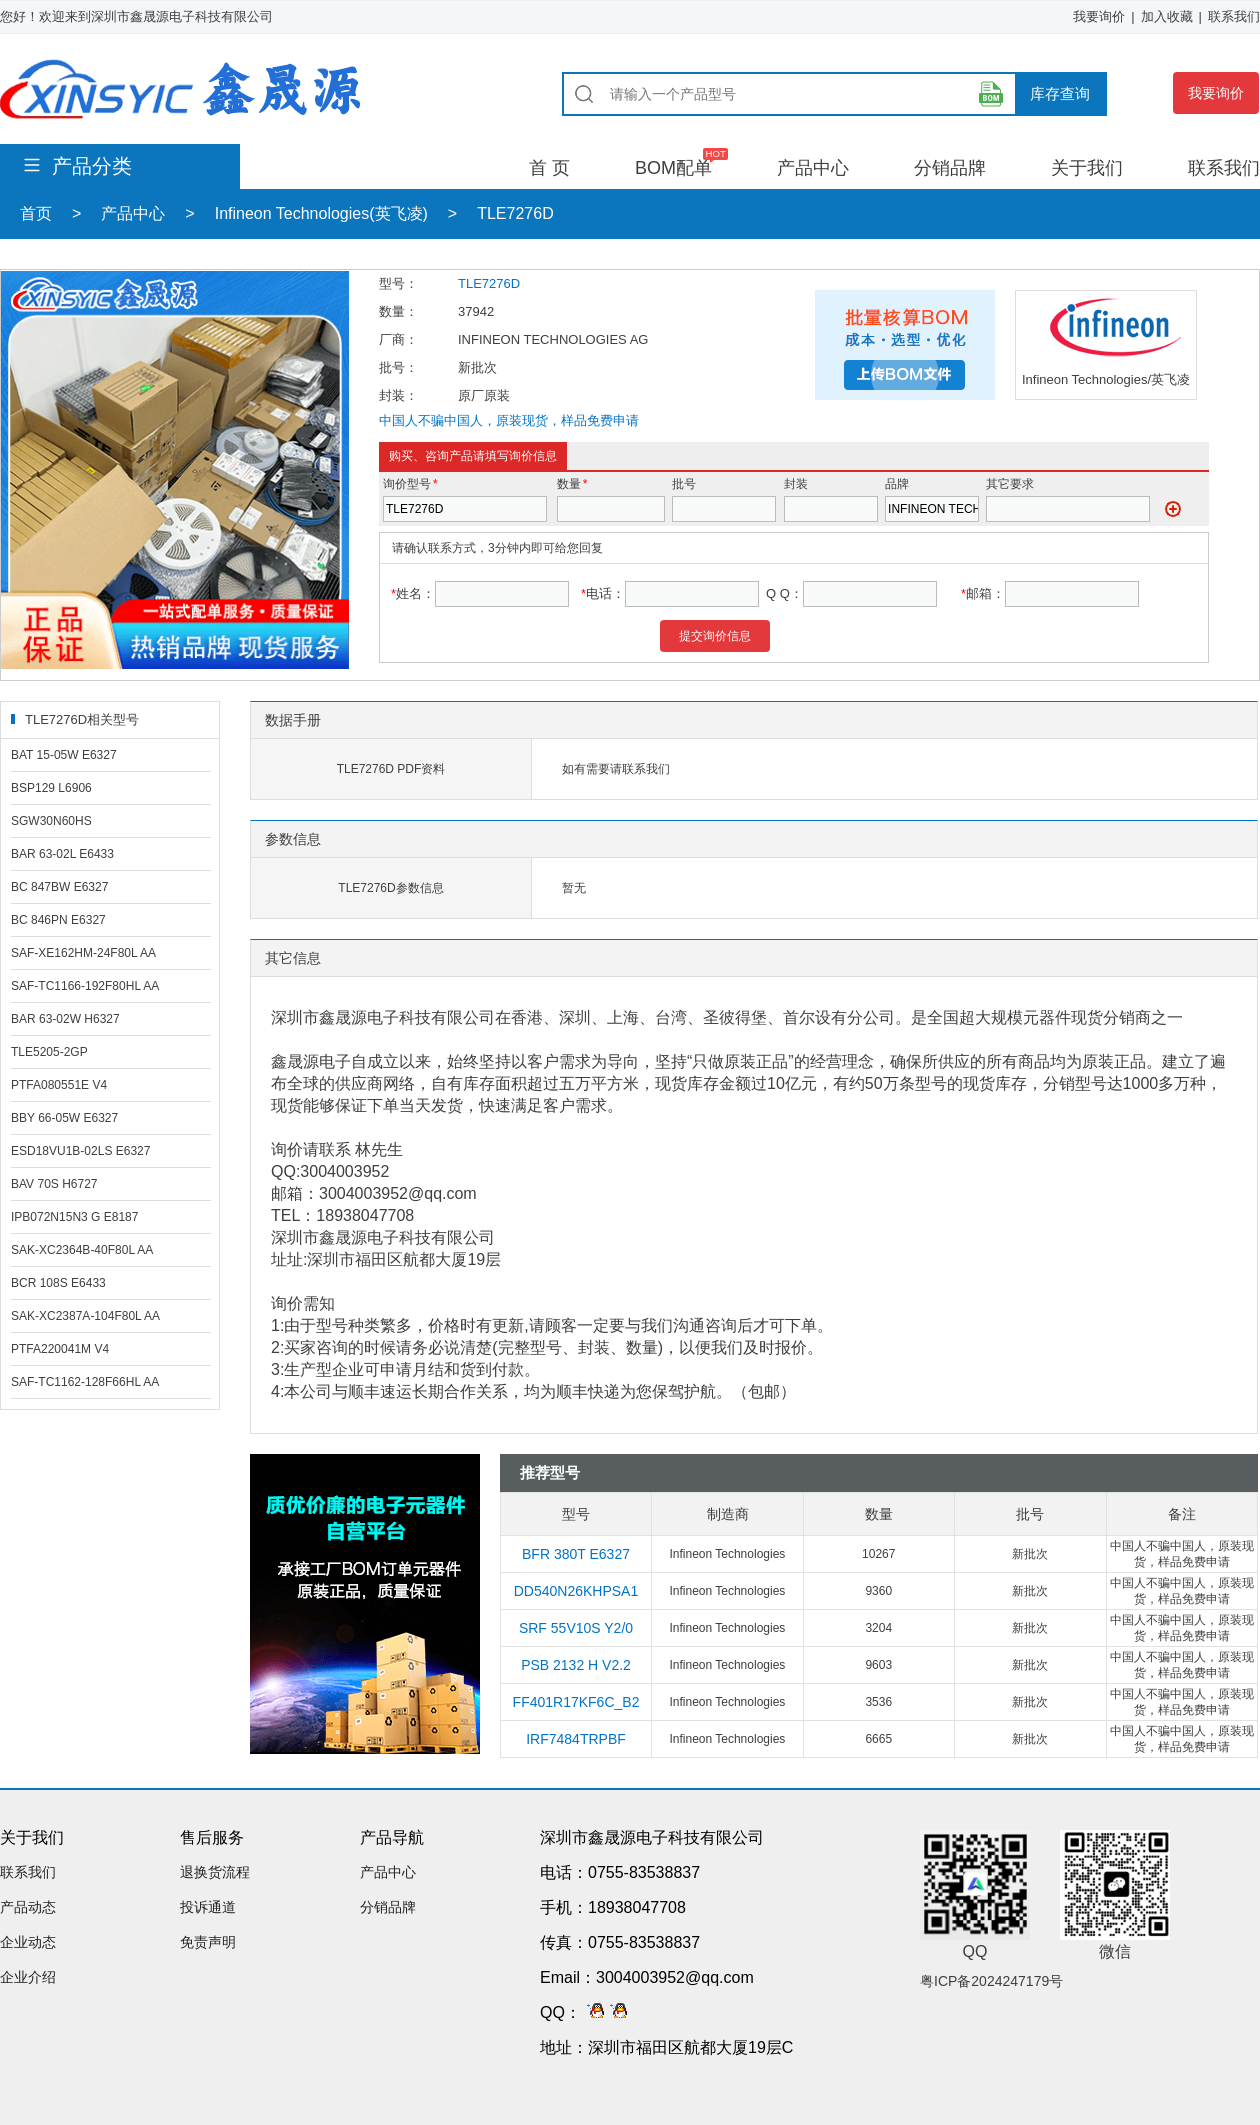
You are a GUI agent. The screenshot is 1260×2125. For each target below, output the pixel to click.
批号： (398, 367)
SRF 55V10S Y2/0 (576, 1628)
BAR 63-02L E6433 (62, 854)
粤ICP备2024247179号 (991, 1981)
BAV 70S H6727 (54, 1184)
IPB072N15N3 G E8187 (74, 1217)
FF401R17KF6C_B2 (576, 1702)
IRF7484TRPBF (576, 1739)
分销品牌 (950, 168)
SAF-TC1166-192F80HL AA (85, 986)
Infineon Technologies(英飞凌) (321, 213)
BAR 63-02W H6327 (65, 1019)
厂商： (398, 339)
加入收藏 (1167, 16)
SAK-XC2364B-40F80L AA (82, 1250)
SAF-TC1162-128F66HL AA (85, 1382)
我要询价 (1099, 16)
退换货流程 (215, 1872)
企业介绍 (28, 1977)
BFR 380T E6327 (576, 1554)
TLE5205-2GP (49, 1052)
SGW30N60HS (51, 821)
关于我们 (1087, 168)
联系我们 (1234, 16)
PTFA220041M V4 (60, 1349)
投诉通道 (208, 1907)
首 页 (549, 168)
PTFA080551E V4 (59, 1085)
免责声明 (208, 1942)
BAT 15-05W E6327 (64, 755)
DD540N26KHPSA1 (576, 1591)
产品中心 (813, 168)
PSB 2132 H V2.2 (576, 1665)
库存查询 (1060, 93)
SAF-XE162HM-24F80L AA (83, 953)
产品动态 (28, 1907)
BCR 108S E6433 (58, 1283)
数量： (398, 311)
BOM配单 (673, 168)
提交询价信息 (715, 636)
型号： (398, 283)
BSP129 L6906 (51, 788)
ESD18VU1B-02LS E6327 (80, 1151)
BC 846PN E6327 (58, 920)
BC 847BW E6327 (59, 887)
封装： (398, 395)
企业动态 (28, 1942)
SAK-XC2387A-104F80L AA (85, 1316)
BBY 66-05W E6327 (64, 1118)
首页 (36, 213)
